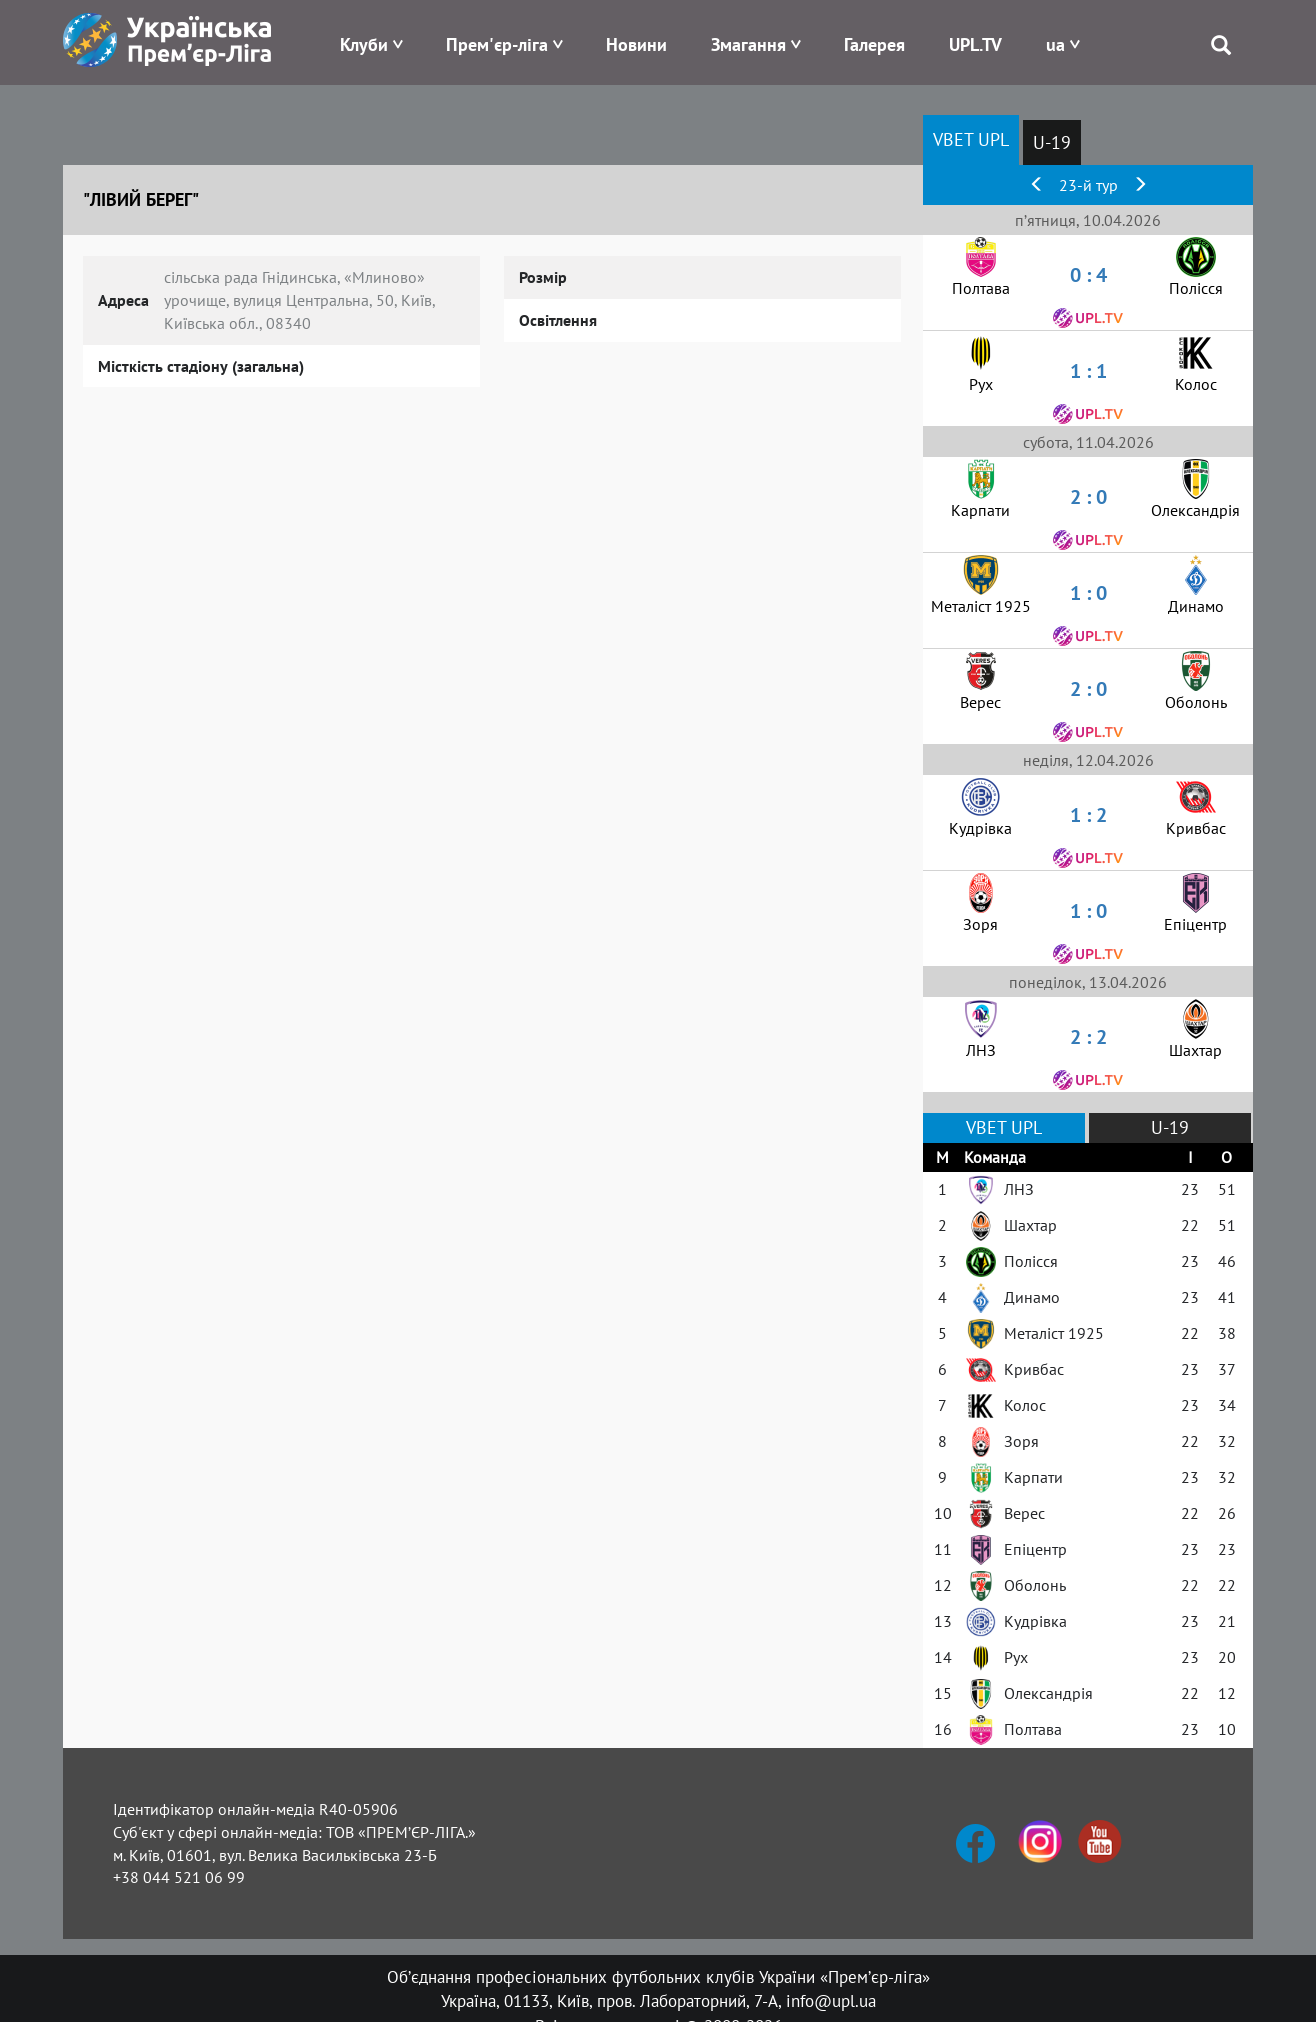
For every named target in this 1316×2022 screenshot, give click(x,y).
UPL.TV (975, 44)
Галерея (874, 44)
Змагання (748, 44)
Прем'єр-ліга (497, 44)
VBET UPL (971, 139)
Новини (636, 44)
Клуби (364, 44)
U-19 (1052, 142)
